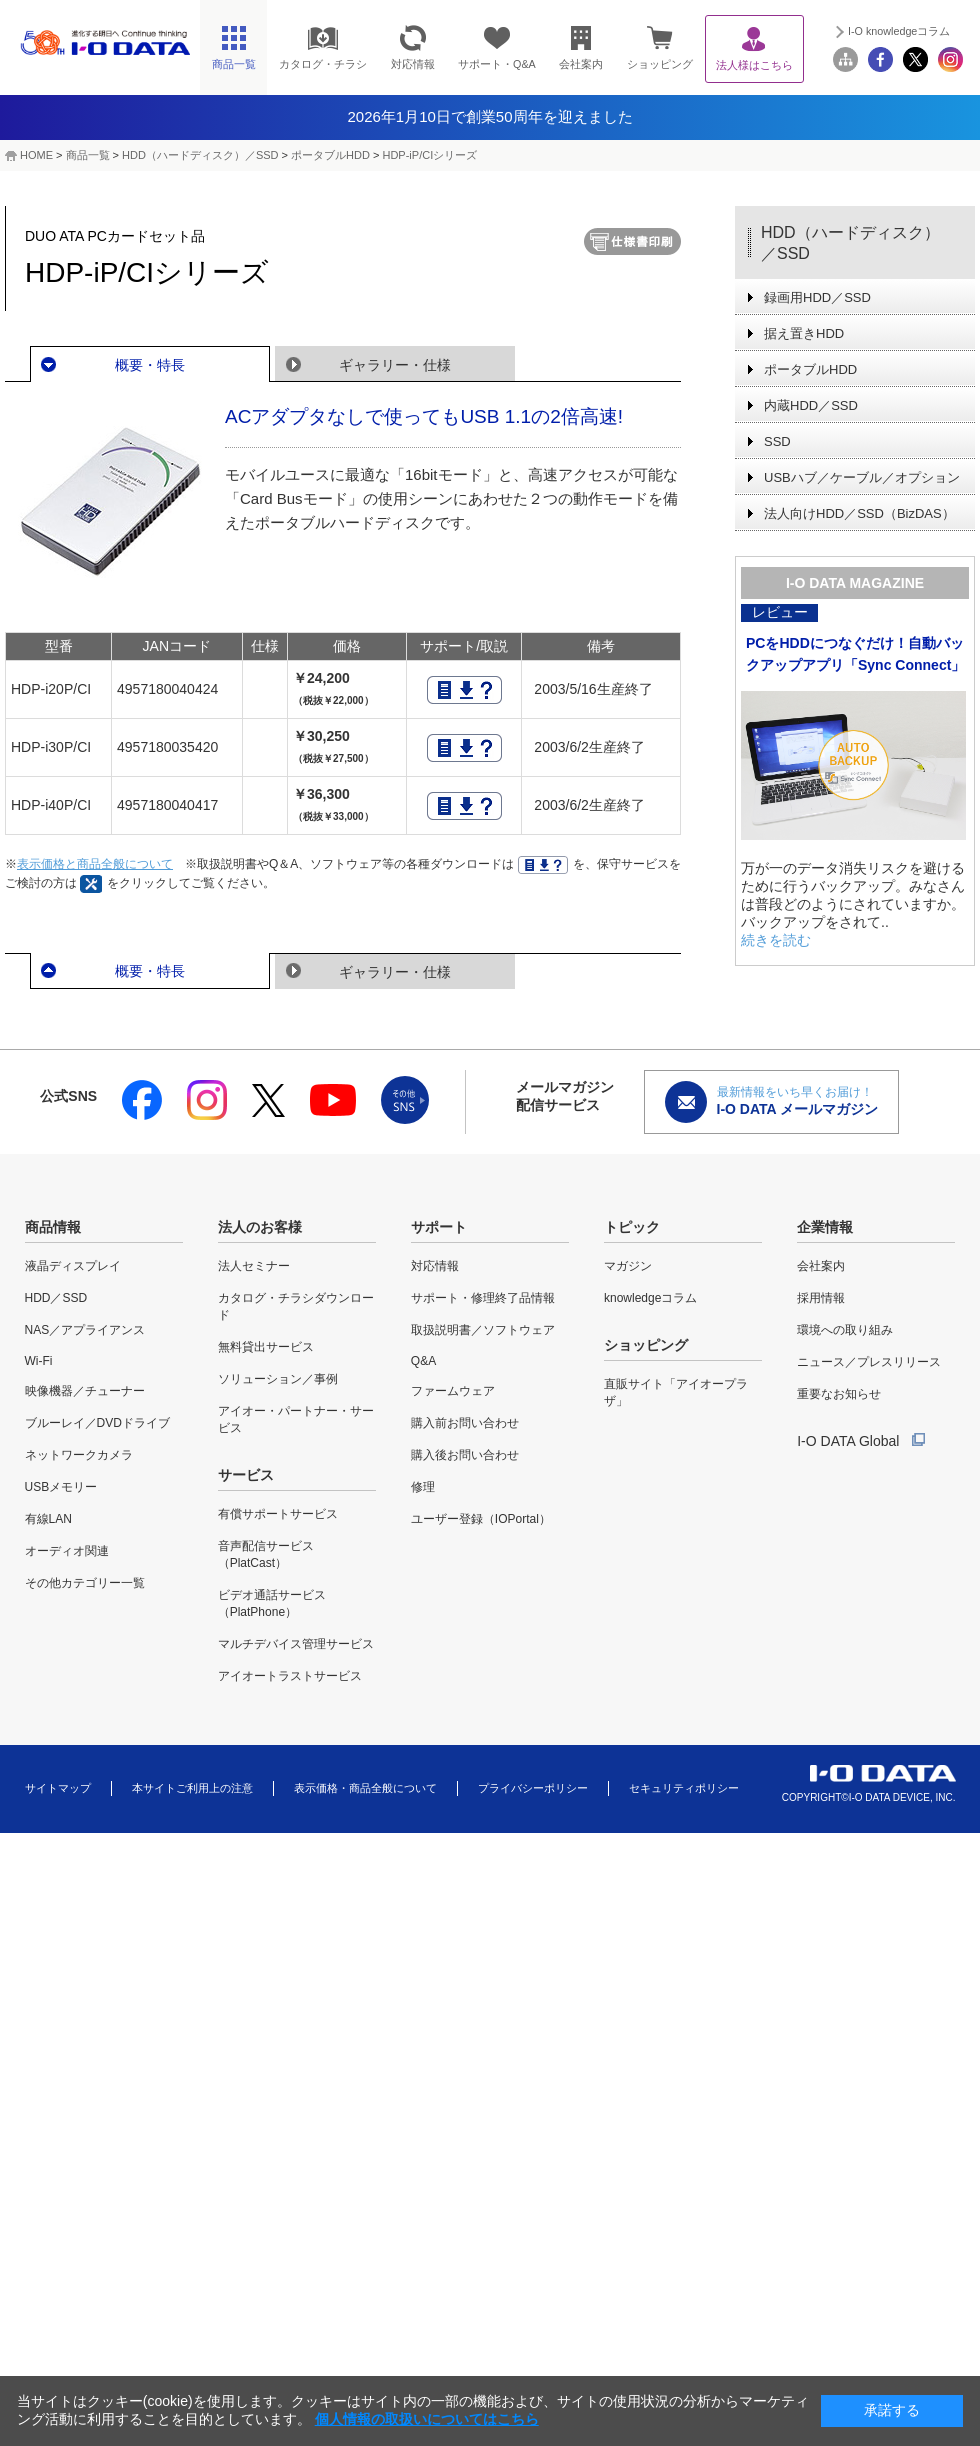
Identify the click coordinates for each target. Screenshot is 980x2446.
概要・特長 (150, 365)
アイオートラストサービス (290, 1676)
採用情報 (821, 1298)
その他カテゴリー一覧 (85, 1583)
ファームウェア (453, 1391)
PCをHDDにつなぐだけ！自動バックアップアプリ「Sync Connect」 (855, 654)
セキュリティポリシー (684, 1788)
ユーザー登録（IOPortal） (481, 1519)
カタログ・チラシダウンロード (296, 1306)
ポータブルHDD (330, 155)
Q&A (423, 1361)
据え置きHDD (804, 333)
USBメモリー (61, 1487)
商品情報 (53, 1227)
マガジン (628, 1266)
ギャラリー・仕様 (395, 365)
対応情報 (435, 1266)
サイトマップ (58, 1788)
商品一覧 (88, 155)
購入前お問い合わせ (465, 1423)
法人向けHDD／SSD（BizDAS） (859, 513)
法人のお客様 (260, 1227)
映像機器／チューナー (85, 1391)
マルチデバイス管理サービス (296, 1644)
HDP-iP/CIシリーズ (429, 155)
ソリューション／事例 (278, 1379)
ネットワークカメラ (79, 1455)
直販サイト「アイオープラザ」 (676, 1392)
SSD (777, 441)
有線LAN (48, 1519)
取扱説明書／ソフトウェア (483, 1330)
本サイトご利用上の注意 (192, 1788)
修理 (423, 1487)
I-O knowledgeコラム (899, 31)
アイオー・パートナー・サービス (296, 1419)
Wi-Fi (39, 1361)
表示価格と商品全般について (95, 864)
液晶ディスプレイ (73, 1266)
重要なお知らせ (839, 1394)
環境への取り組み (845, 1330)
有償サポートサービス (278, 1514)
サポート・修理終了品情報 (483, 1298)
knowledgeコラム (650, 1298)
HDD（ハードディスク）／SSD (200, 155)
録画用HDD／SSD (817, 297)
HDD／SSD (56, 1298)
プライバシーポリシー (533, 1788)
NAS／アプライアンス (85, 1330)
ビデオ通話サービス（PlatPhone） (272, 1603)
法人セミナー (254, 1266)
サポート (439, 1227)
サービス (246, 1475)
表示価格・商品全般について (365, 1788)
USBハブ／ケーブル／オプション (862, 477)
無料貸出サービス (266, 1347)
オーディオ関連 (67, 1551)
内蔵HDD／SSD (811, 405)
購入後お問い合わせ (465, 1455)
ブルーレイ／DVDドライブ (97, 1423)
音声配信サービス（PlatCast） (266, 1554)
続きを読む (776, 940)
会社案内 (821, 1266)
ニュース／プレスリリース (869, 1362)
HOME (36, 155)
